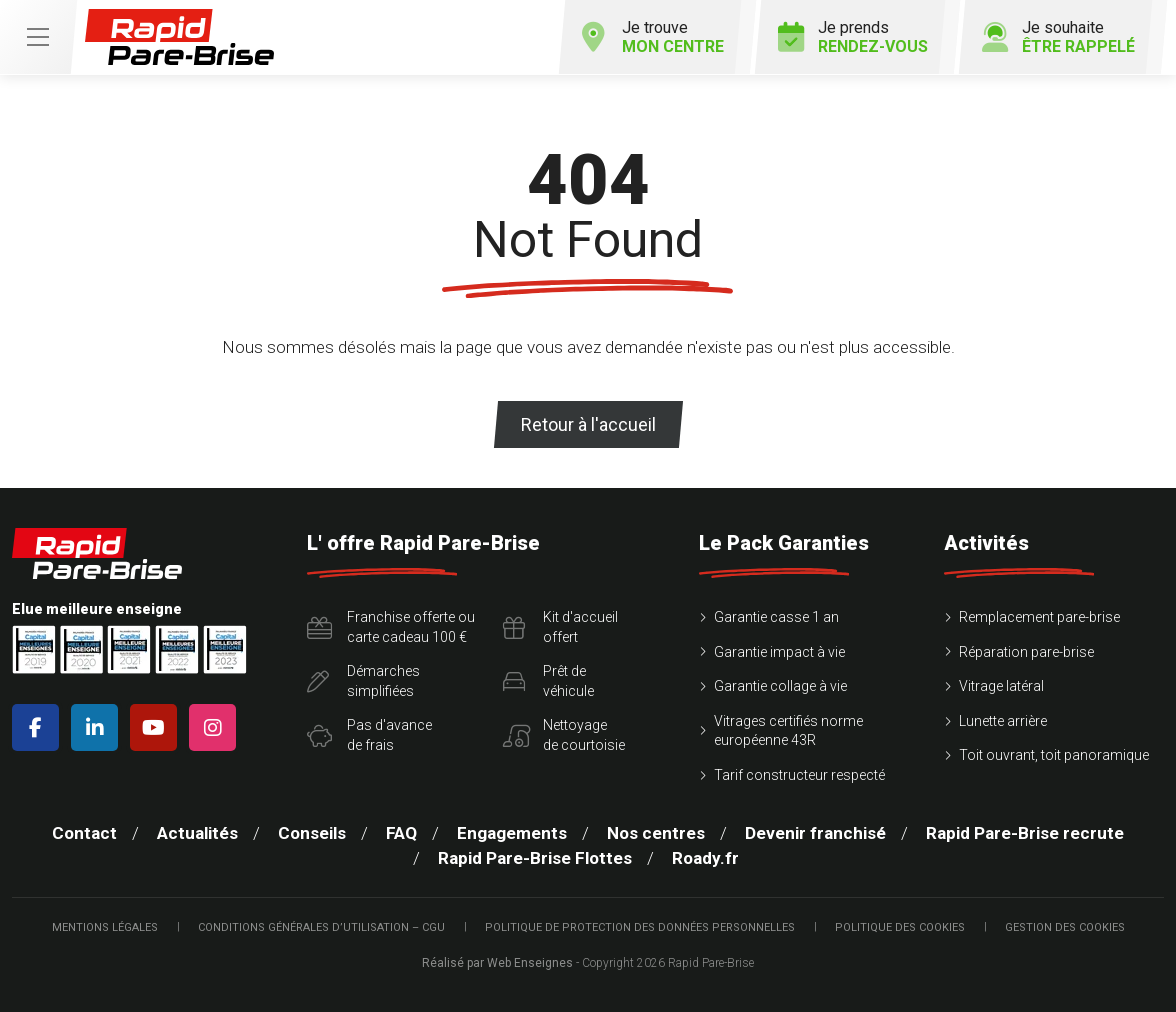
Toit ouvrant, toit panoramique (1054, 755)
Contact (84, 833)
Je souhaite (1058, 37)
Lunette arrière (1003, 721)
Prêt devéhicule (548, 681)
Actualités (197, 833)
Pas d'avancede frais (369, 735)
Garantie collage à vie (780, 686)
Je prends (853, 37)
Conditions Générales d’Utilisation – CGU (321, 927)
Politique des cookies (900, 927)
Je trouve (653, 37)
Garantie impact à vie (779, 652)
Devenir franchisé (815, 833)
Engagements (512, 833)
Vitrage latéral (1001, 686)
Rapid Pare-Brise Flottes (535, 858)
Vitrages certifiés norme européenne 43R (788, 731)
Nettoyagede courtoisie (564, 735)
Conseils (312, 833)
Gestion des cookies (1065, 927)
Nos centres (656, 833)
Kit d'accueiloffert (560, 627)
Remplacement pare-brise (1039, 617)
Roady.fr (705, 858)
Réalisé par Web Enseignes (497, 963)
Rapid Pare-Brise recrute (1025, 833)
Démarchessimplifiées (363, 681)
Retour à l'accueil (588, 424)
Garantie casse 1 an (776, 617)
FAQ (401, 833)
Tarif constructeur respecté (799, 775)
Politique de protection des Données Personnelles (640, 927)
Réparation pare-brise (1026, 652)
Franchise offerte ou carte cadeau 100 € (391, 627)
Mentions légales (105, 927)
